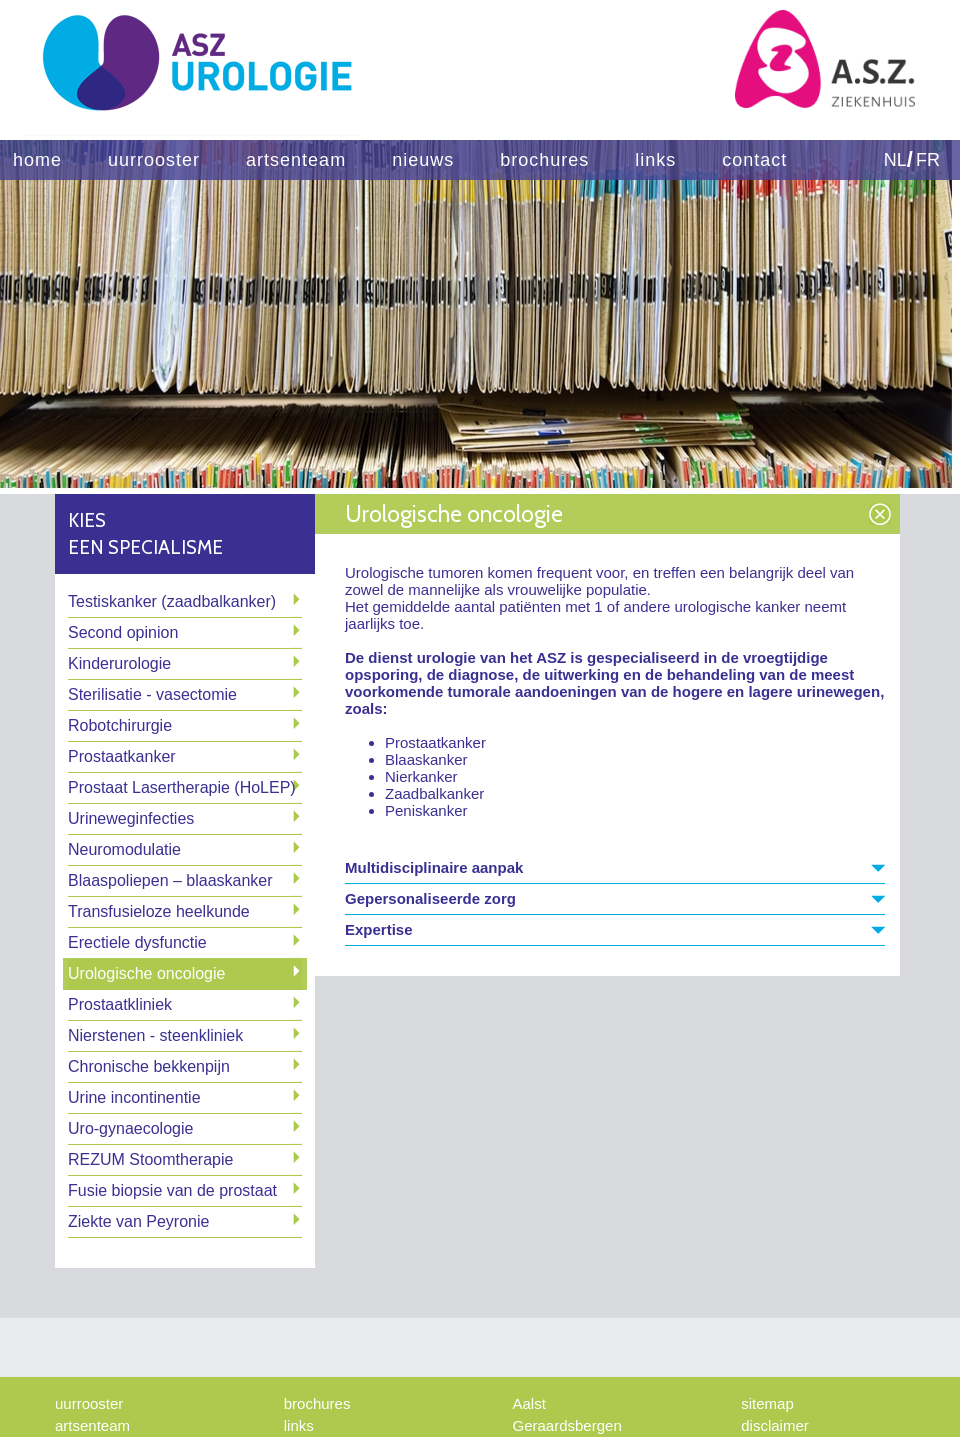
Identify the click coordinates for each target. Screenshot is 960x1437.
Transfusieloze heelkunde (159, 911)
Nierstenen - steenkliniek (155, 1035)
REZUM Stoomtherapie (150, 1159)
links (655, 160)
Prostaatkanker (122, 756)
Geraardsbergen (567, 1425)
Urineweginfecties (131, 818)
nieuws (423, 160)
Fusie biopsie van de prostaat (172, 1190)
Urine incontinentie (134, 1097)
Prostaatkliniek (120, 1004)
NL (895, 160)
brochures (544, 160)
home (37, 160)
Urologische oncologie (146, 973)
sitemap (767, 1403)
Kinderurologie (119, 663)
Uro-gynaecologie (130, 1128)
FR (928, 160)
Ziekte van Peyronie (138, 1221)
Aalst (529, 1403)
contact (754, 160)
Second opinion (123, 632)
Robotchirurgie (120, 725)
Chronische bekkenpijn (149, 1066)
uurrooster (154, 160)
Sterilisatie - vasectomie (152, 694)
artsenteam (296, 160)
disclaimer (775, 1425)
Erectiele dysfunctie (137, 942)
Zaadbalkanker (434, 793)
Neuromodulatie (124, 849)
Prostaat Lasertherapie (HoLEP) (182, 787)
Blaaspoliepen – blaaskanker (170, 880)
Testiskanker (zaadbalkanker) (172, 601)
